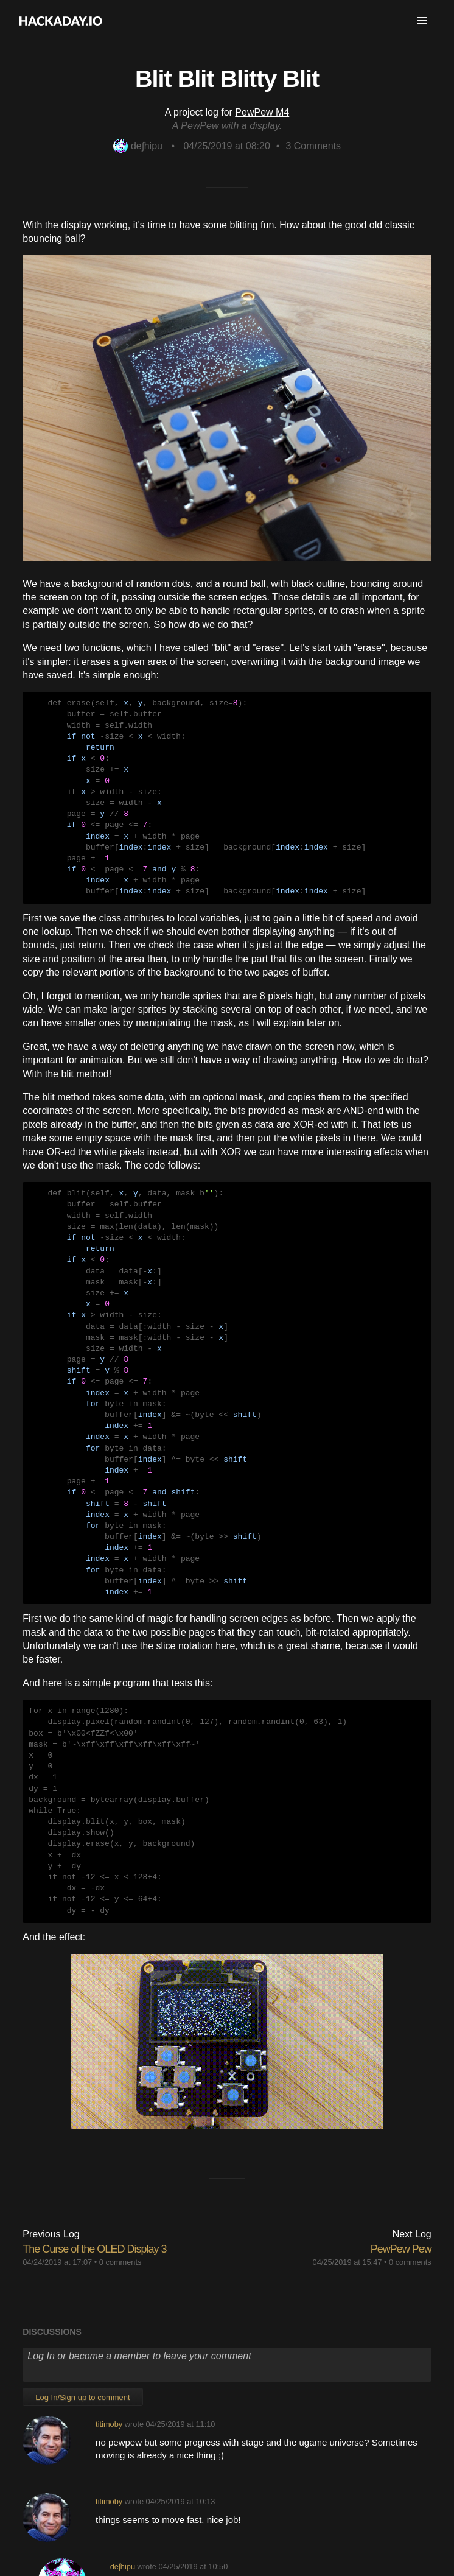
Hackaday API (391, 2508)
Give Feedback (199, 2508)
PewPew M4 (262, 112)
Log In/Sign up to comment (82, 2221)
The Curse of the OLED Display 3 (94, 2073)
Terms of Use (264, 2508)
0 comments (120, 2086)
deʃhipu (137, 146)
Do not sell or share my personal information (226, 2522)
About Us (54, 2508)
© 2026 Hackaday (227, 2545)
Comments (313, 146)
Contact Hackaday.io (121, 2508)
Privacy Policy (327, 2508)
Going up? (225, 2479)
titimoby (109, 2248)
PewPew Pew (401, 2073)
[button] (421, 20)
